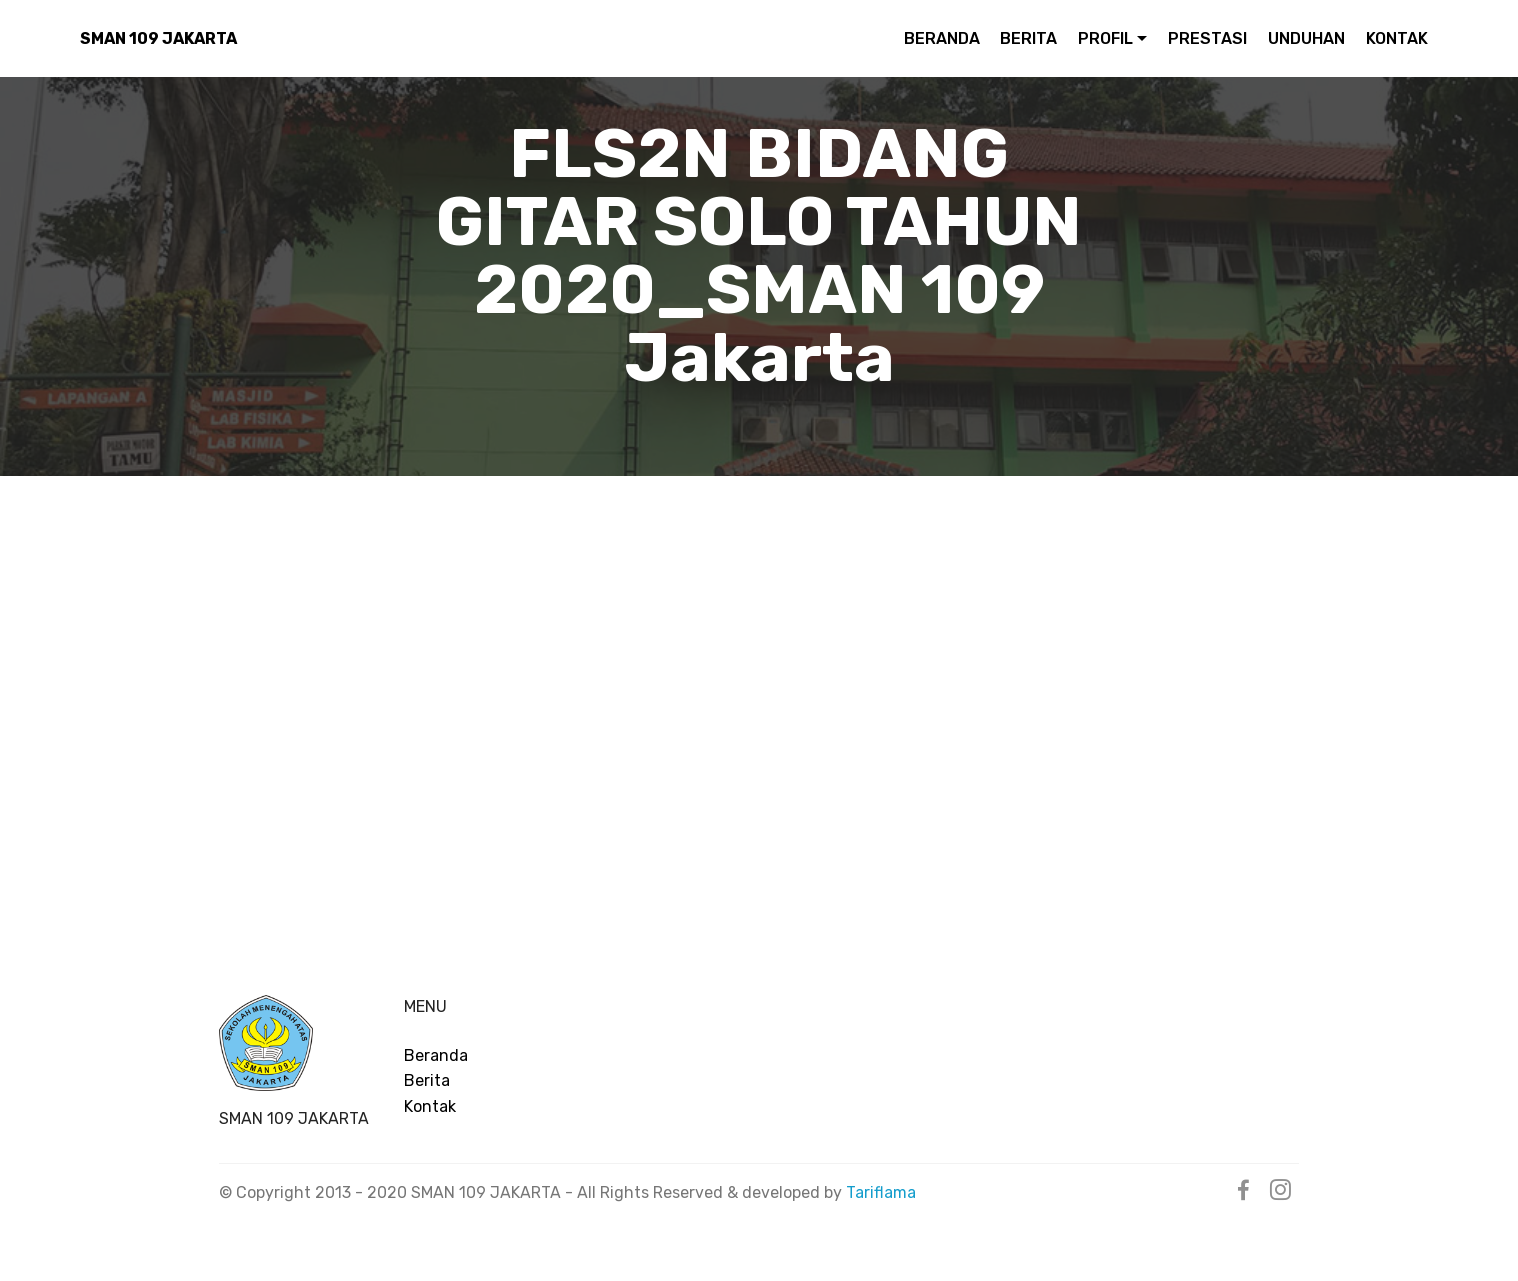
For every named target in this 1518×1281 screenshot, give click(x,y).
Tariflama (881, 1192)
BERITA (1028, 38)
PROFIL (1105, 38)
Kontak (430, 1106)
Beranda (436, 1055)
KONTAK (1397, 38)
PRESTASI (1207, 38)
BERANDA (942, 38)
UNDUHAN (1306, 38)
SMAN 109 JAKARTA (158, 38)
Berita (427, 1080)
